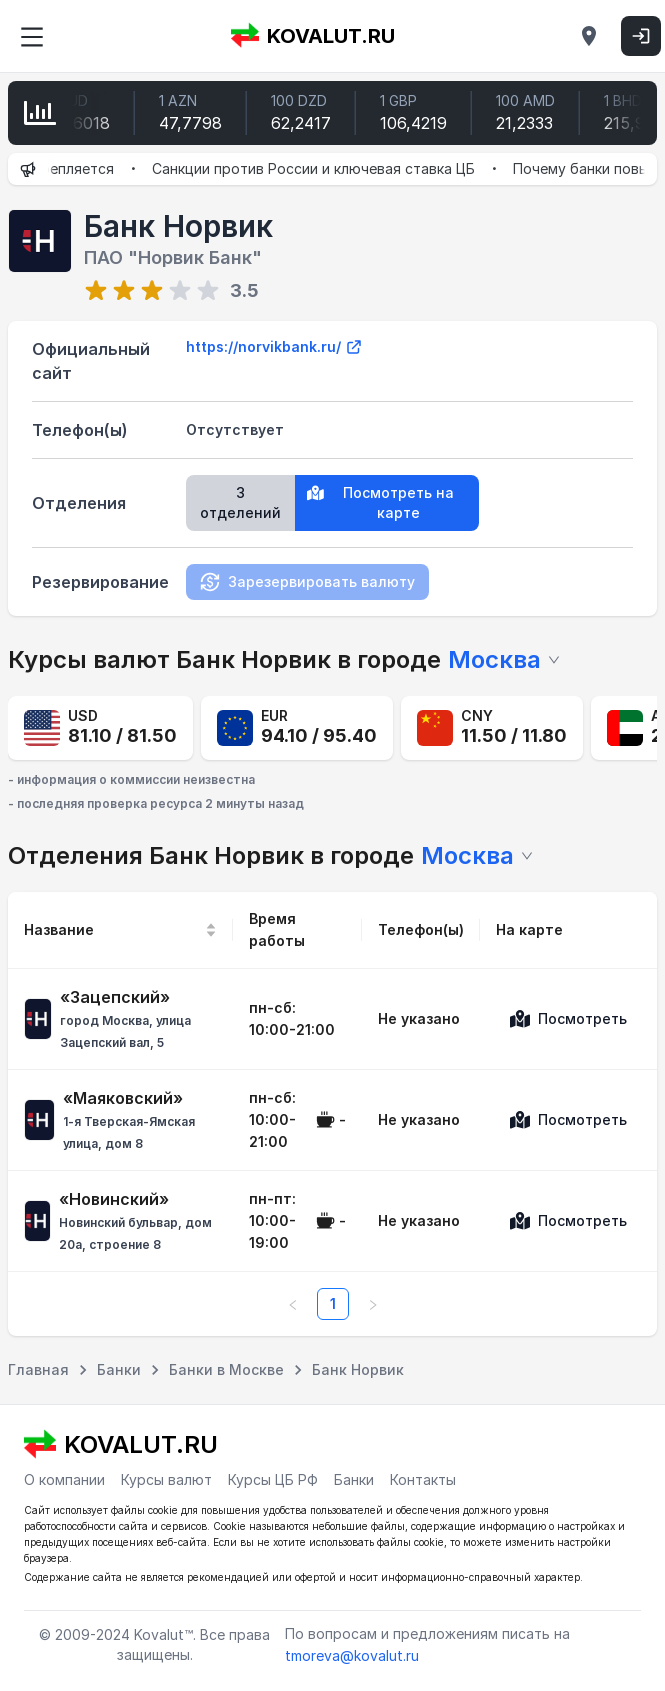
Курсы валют (166, 1479)
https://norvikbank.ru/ (274, 347)
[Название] (120, 930)
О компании (64, 1479)
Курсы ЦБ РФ (273, 1479)
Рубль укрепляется (70, 168)
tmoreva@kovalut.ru (352, 1655)
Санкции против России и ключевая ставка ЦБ (336, 168)
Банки (354, 1479)
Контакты (423, 1479)
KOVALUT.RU (313, 36)
